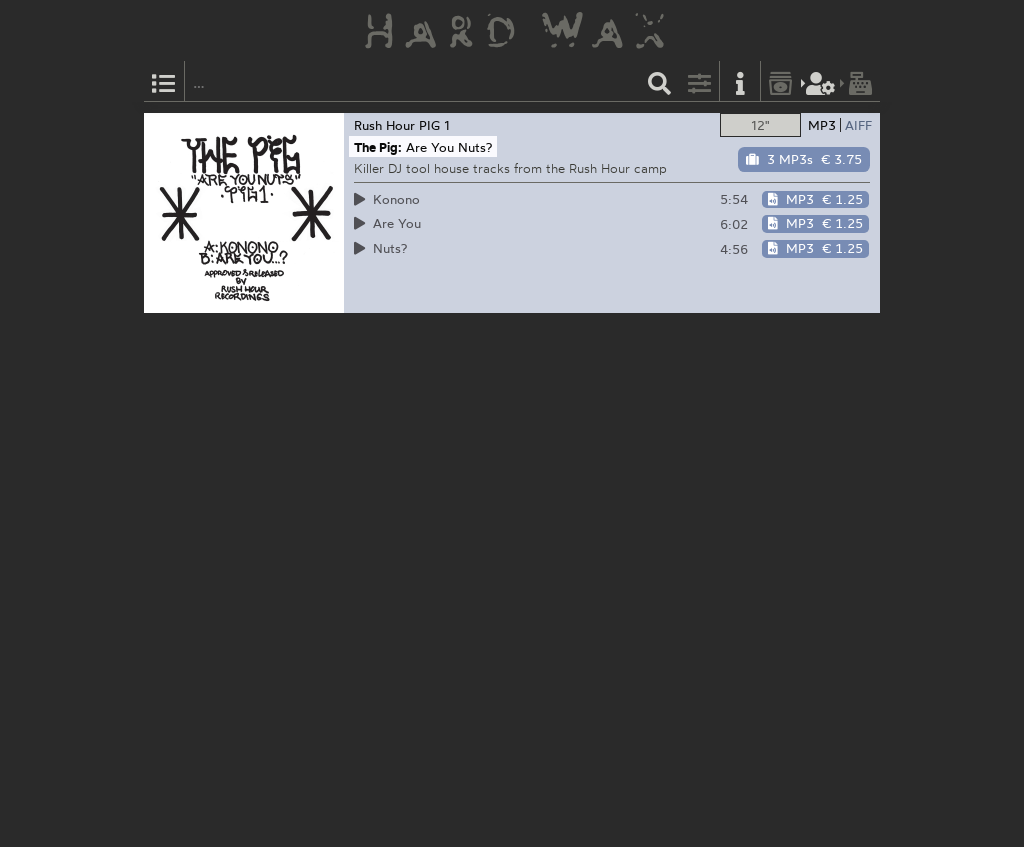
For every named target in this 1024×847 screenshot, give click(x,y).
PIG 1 (434, 125)
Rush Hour (384, 125)
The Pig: (378, 147)
